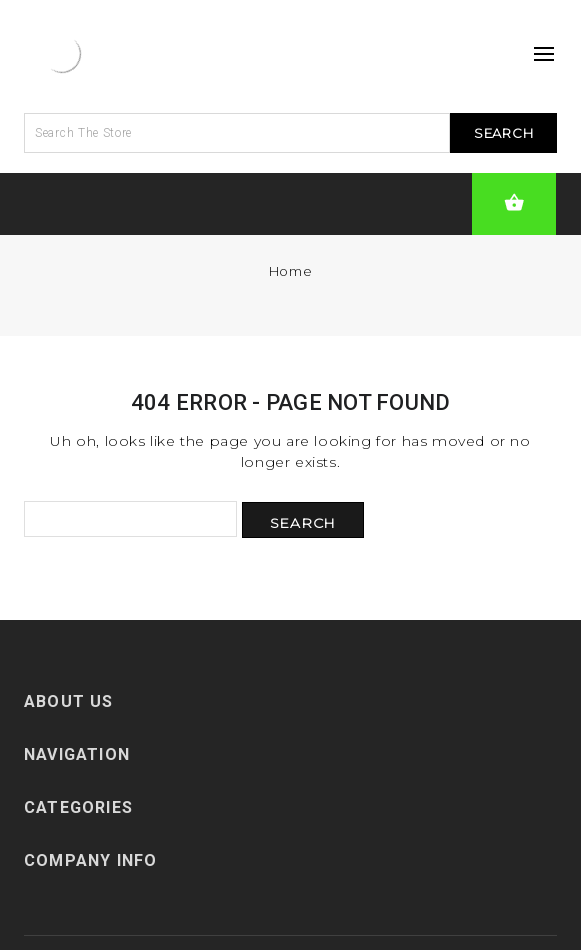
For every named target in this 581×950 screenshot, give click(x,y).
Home (290, 271)
